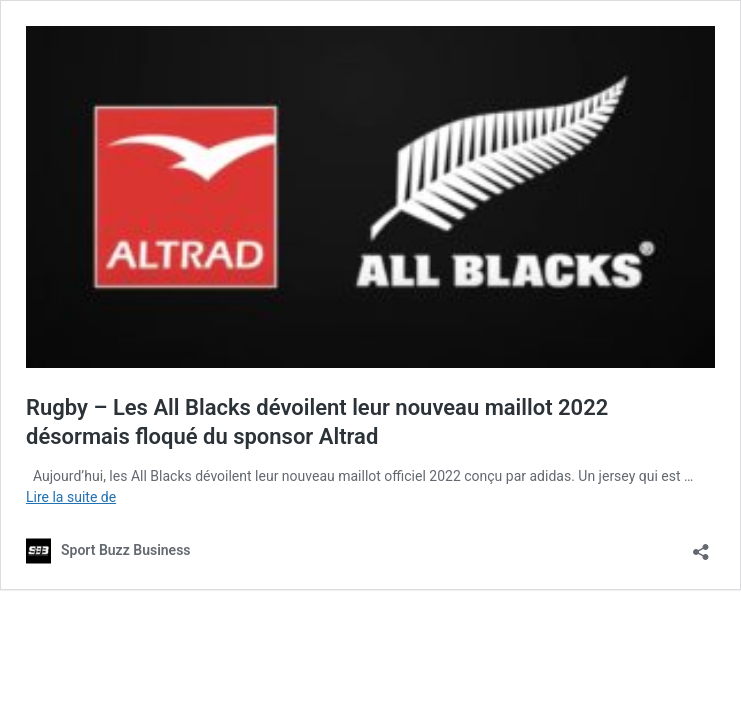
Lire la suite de (71, 497)
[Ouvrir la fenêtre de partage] (701, 545)
